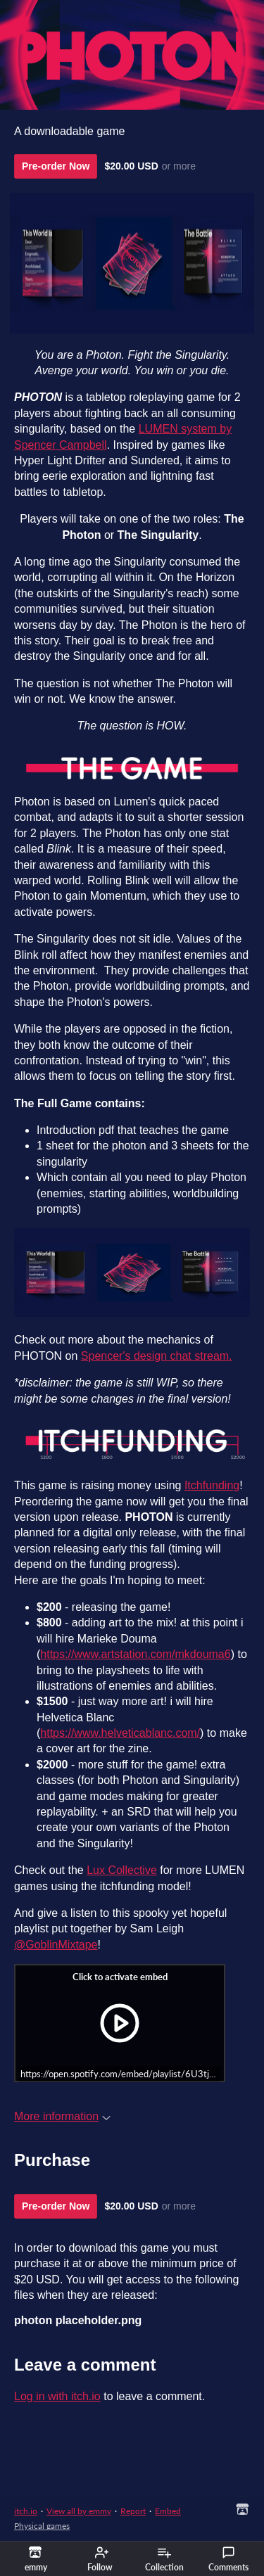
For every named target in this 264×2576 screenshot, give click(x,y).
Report (133, 2511)
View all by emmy (78, 2511)
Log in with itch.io (57, 2396)
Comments (228, 2559)
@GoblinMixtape (56, 1945)
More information (62, 2116)
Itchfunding (211, 1485)
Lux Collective (122, 1870)
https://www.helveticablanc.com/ (120, 1733)
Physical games (42, 2525)
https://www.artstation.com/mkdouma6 (135, 1654)
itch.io (25, 2511)
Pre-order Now (55, 166)
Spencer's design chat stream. (156, 1356)
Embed (168, 2511)
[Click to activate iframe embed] (119, 2023)
